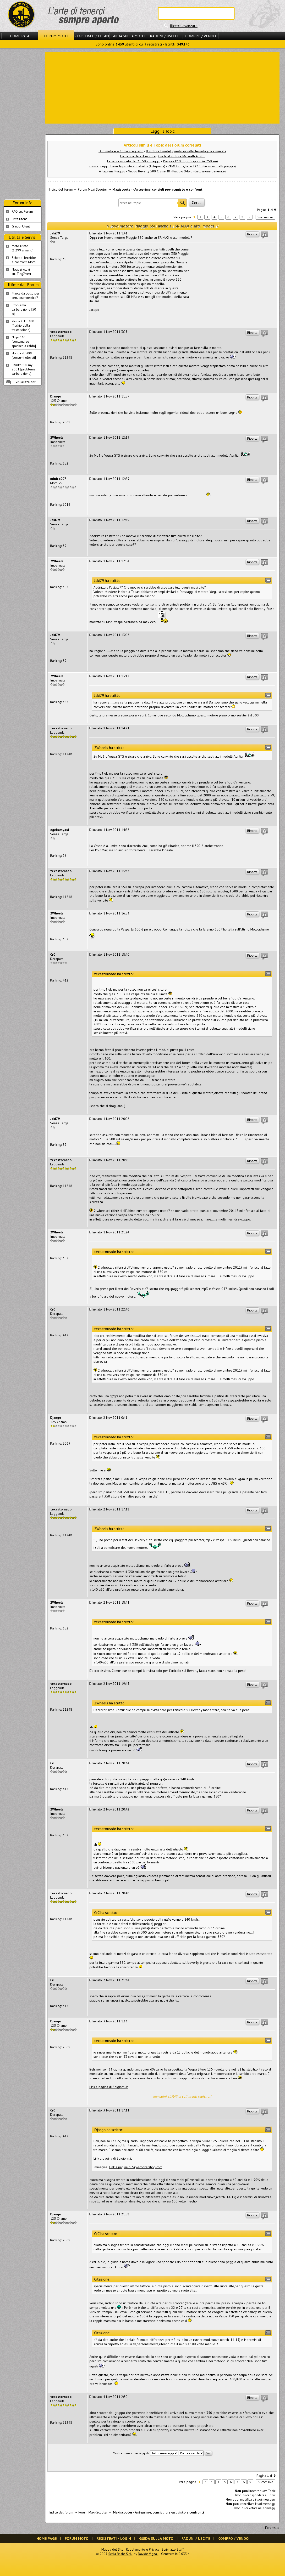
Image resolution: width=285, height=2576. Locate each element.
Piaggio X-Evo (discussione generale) (199, 171)
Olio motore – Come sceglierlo (121, 151)
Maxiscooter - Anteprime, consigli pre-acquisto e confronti (157, 189)
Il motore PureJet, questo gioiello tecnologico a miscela (186, 151)
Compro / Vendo (200, 36)
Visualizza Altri (26, 382)
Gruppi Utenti (21, 226)
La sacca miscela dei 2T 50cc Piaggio (133, 161)
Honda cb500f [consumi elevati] (24, 355)
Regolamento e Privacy (142, 2549)
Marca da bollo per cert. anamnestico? (25, 295)
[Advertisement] (162, 87)
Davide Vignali (148, 2554)
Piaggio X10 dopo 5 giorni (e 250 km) (190, 161)
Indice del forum (61, 189)
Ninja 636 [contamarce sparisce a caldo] (24, 341)
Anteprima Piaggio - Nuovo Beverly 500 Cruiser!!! (134, 171)
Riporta (252, 234)
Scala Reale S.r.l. (120, 2554)
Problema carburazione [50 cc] (24, 309)
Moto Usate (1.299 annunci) (22, 248)
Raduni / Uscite (164, 36)
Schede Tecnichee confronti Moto (24, 259)
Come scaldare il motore (138, 156)
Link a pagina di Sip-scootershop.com (135, 2167)
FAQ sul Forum (22, 211)
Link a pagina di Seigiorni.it (108, 2087)
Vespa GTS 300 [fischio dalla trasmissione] (23, 325)
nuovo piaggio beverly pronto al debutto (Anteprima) (127, 166)
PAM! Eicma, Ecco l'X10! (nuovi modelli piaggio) (202, 166)
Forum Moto (56, 36)
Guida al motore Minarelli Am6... (181, 156)
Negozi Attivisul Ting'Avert (21, 271)
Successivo (265, 217)
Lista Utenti (19, 219)
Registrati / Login (91, 36)
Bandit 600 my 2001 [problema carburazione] (23, 369)
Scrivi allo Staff (173, 2549)
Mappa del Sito (112, 2549)
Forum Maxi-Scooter (92, 189)
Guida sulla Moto (128, 36)
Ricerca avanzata (183, 25)
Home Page (20, 36)
